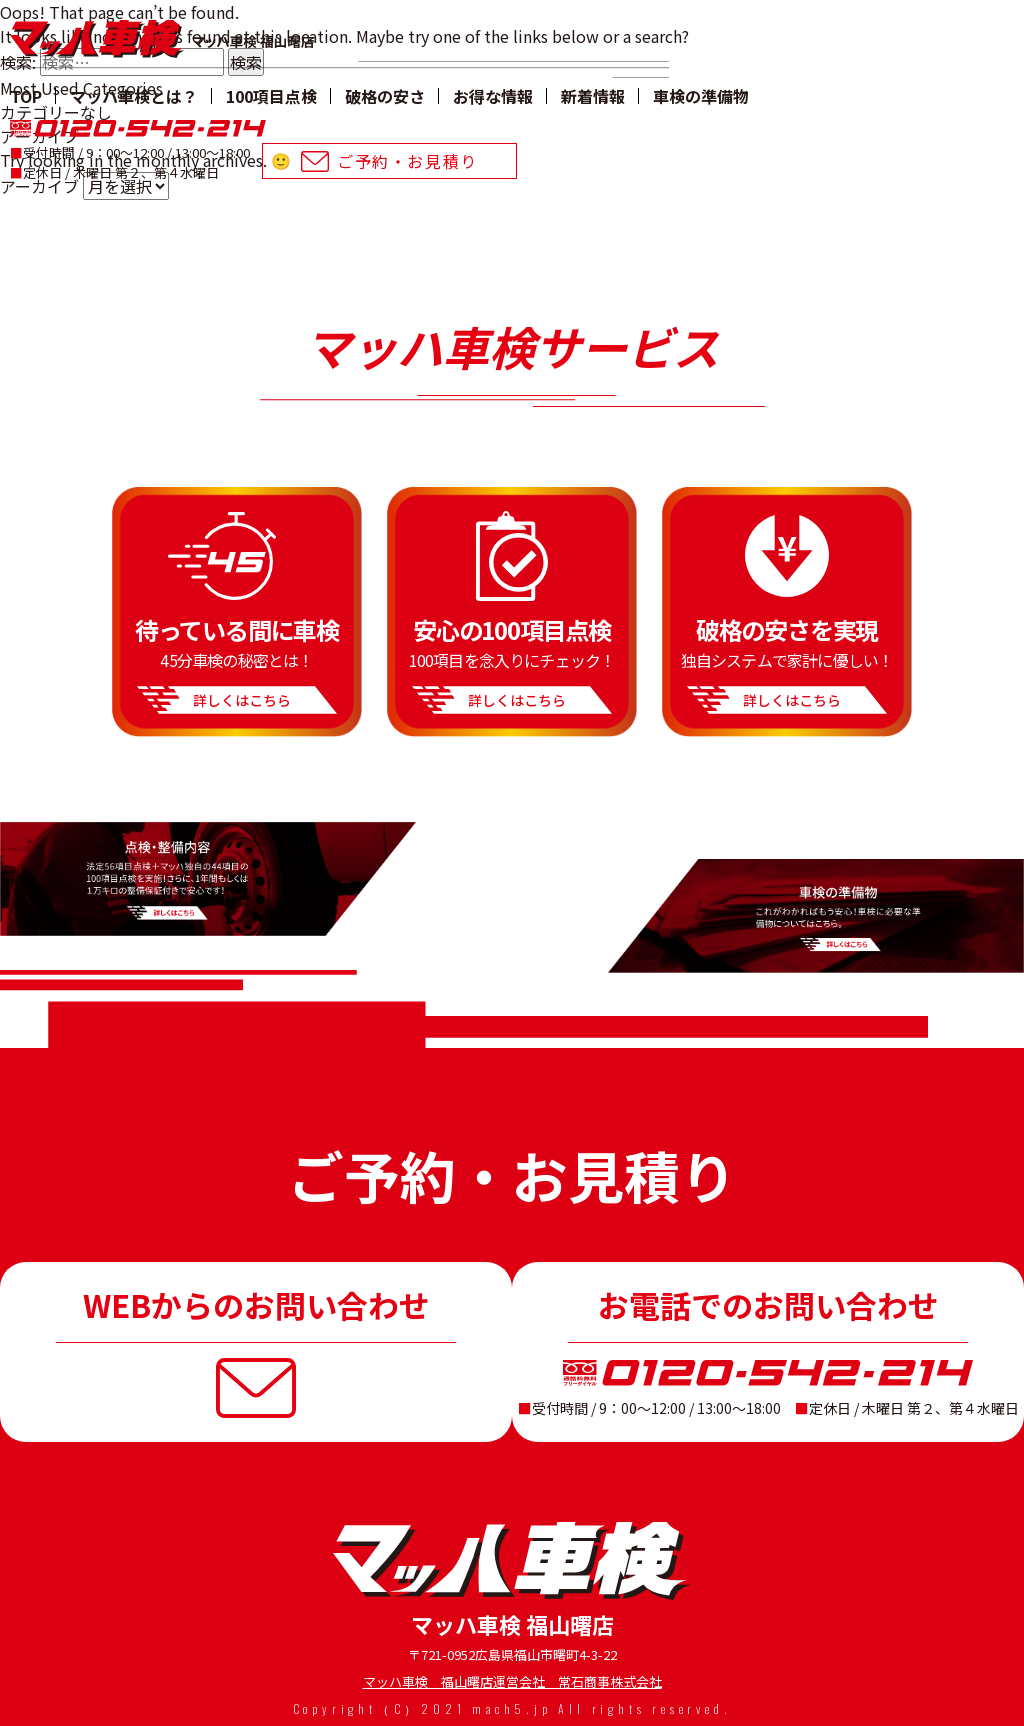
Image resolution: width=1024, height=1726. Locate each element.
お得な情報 (493, 96)
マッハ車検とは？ (134, 96)
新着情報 (593, 96)
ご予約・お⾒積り (407, 161)
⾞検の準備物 (701, 96)
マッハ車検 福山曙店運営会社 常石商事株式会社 (512, 1681)
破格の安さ (385, 96)
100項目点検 (271, 96)
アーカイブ (39, 186)
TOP (26, 96)
